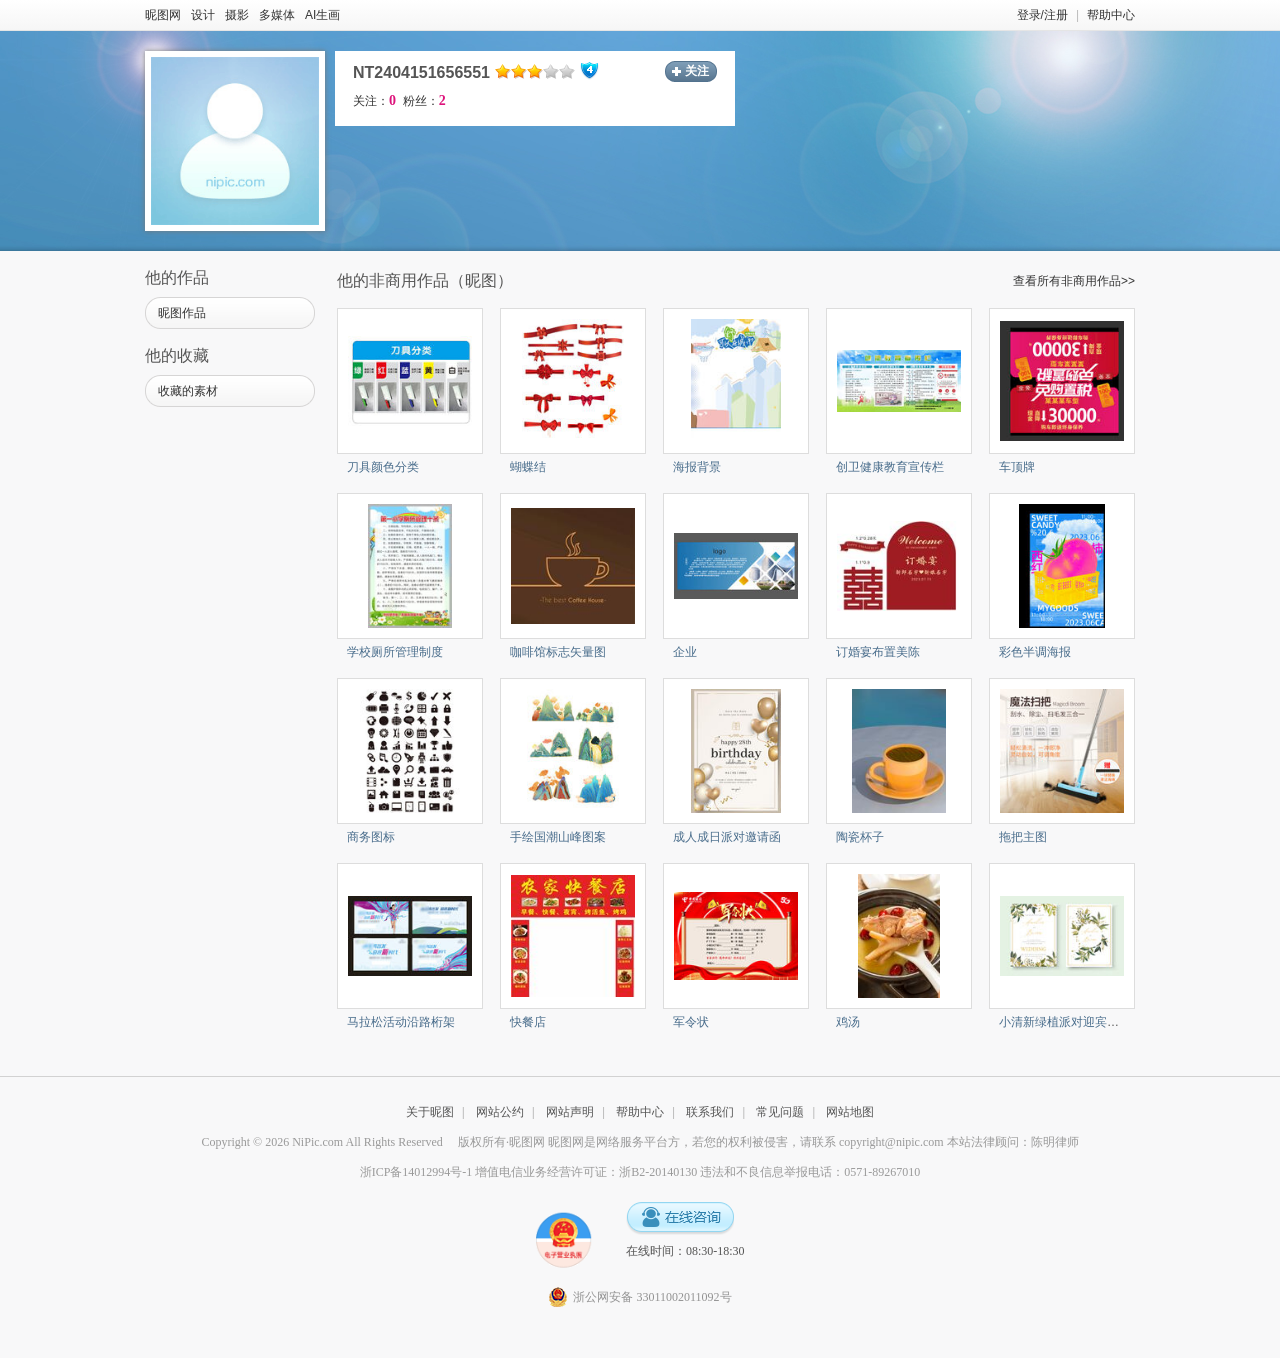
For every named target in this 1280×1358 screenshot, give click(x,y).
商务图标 (371, 837)
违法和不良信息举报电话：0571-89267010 (810, 1172)
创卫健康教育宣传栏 (890, 467)
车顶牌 (1017, 467)
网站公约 (500, 1112)
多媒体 (277, 15)
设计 (203, 15)
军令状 (691, 1022)
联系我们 (710, 1112)
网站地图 (850, 1112)
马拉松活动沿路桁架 (401, 1022)
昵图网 (163, 15)
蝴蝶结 (528, 467)
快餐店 (528, 1022)
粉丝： (424, 101)
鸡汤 (848, 1022)
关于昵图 (430, 1112)
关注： (374, 101)
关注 (697, 71)
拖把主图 (1023, 837)
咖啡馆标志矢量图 (558, 652)
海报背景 (697, 467)
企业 (685, 652)
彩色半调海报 (1035, 652)
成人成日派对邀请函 (727, 837)
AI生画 (322, 15)
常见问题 (780, 1112)
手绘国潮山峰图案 (558, 837)
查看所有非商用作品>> (1074, 281)
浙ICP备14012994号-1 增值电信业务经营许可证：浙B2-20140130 (529, 1172)
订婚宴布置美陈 (878, 652)
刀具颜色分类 (383, 467)
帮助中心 (1111, 15)
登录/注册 (1042, 15)
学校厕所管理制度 (395, 652)
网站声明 (570, 1112)
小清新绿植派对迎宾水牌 (1065, 1022)
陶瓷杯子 (860, 837)
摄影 (237, 15)
